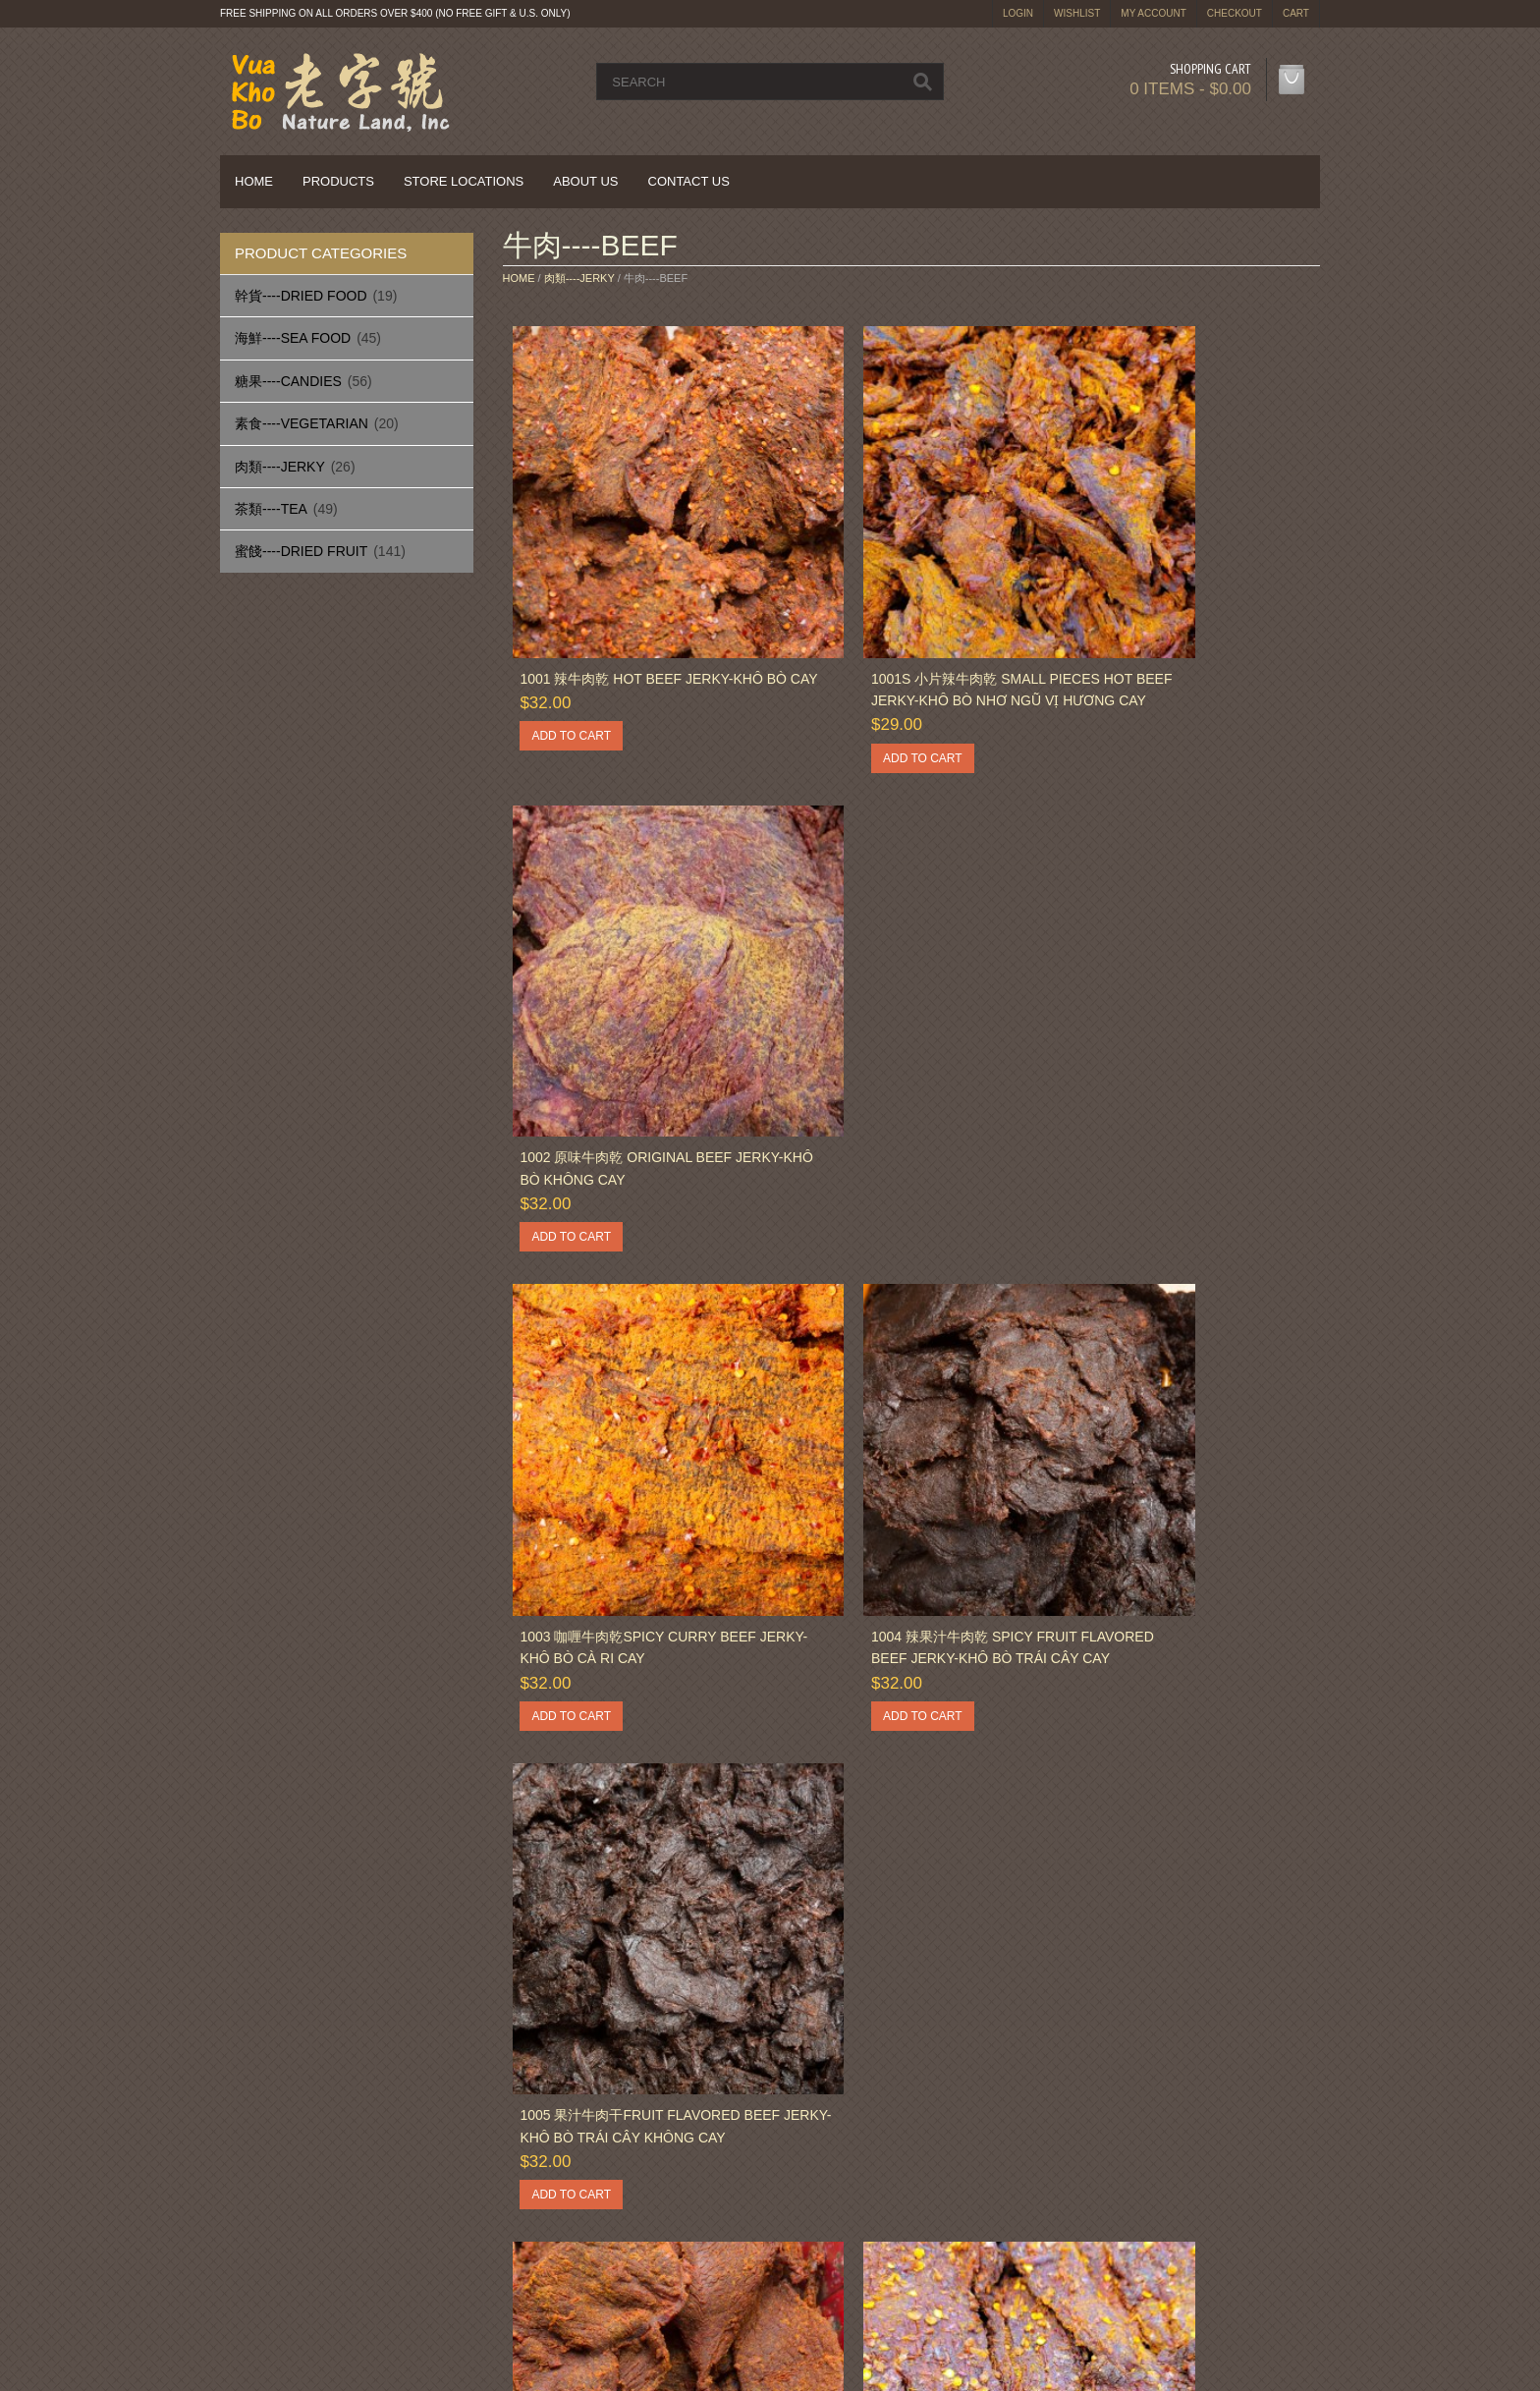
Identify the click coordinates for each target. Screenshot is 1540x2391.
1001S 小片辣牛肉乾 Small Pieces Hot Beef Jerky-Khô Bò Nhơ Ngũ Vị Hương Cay (910, 621)
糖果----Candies (288, 381)
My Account (1153, 13)
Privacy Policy (281, 2245)
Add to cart (567, 679)
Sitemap (547, 2245)
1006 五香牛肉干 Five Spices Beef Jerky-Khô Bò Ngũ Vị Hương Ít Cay (631, 1466)
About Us (585, 181)
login (1018, 13)
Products (338, 181)
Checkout (1234, 13)
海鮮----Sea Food (293, 338)
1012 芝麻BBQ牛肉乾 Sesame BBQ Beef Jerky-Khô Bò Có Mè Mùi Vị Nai (634, 1888)
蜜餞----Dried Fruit (301, 551)
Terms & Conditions (862, 2245)
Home (254, 181)
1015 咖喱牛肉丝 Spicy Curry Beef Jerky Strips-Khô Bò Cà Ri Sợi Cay (1180, 1888)
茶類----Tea (271, 509)
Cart (1296, 13)
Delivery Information (300, 2222)
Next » (586, 2051)
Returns (546, 2222)
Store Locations (463, 181)
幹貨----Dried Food (301, 296)
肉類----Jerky (280, 466)
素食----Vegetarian (301, 423)
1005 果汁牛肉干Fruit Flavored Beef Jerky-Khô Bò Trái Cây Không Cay (1171, 1044)
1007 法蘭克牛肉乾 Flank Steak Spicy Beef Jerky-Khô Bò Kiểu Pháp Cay (899, 1466)
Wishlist (1077, 13)
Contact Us (689, 181)
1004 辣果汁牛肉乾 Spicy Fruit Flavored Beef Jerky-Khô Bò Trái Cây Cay (898, 1044)
